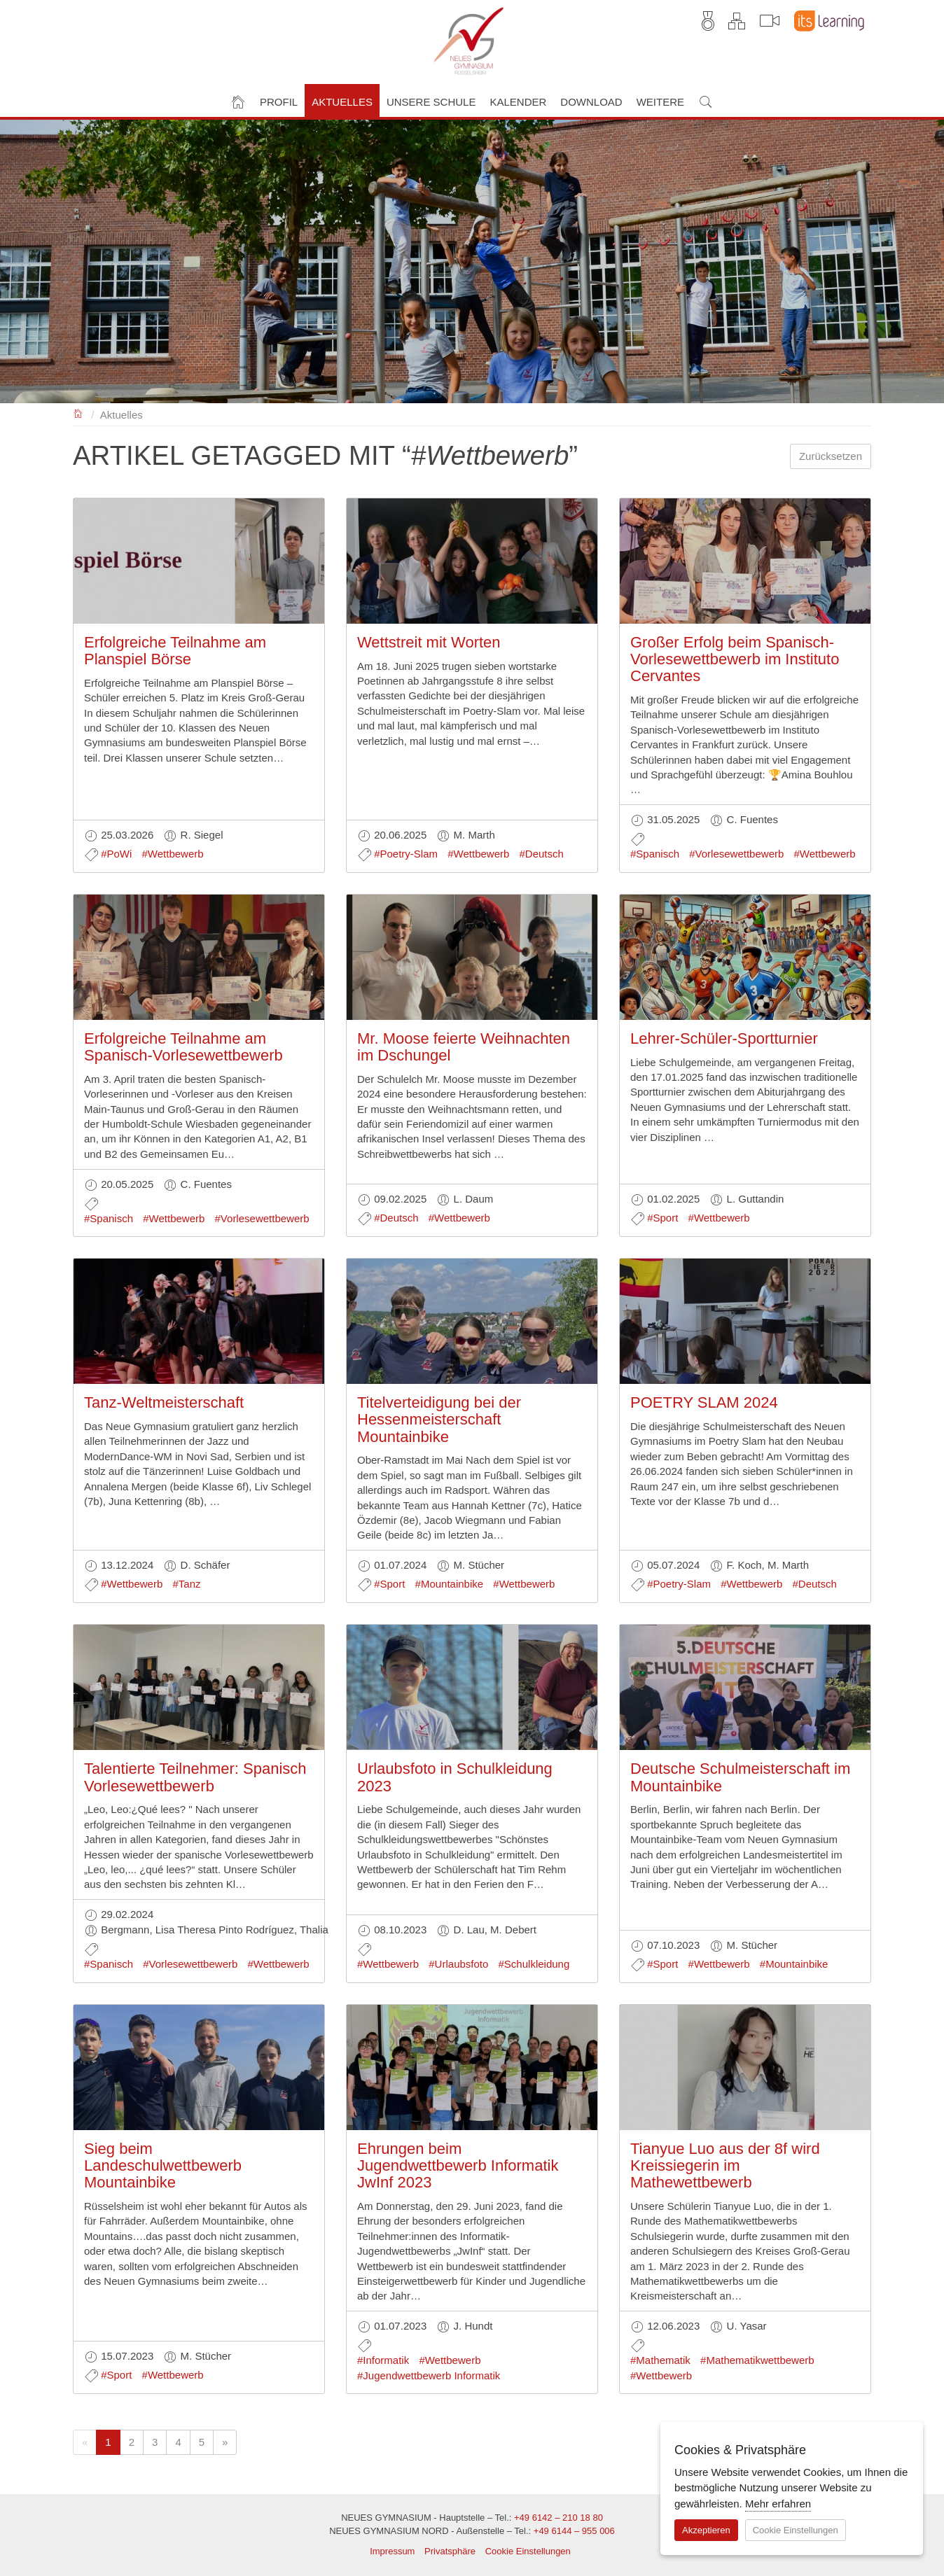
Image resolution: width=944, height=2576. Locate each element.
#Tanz (186, 1584)
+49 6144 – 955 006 (574, 2531)
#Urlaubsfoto (458, 1964)
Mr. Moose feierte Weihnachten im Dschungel (463, 1047)
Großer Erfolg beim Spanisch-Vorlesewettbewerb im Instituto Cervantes (734, 659)
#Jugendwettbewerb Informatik (428, 2375)
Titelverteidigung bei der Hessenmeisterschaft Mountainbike (439, 1419)
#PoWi (116, 854)
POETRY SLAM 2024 (704, 1402)
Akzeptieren (706, 2530)
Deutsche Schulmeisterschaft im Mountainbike (740, 1777)
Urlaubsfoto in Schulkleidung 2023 (455, 1777)
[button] (279, 100)
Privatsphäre (450, 2551)
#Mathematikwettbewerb (757, 2360)
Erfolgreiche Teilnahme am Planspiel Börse (175, 651)
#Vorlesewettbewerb (736, 854)
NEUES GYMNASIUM (79, 413)
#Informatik (383, 2360)
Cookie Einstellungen (528, 2551)
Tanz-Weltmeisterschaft (164, 1402)
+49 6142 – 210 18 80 (558, 2517)
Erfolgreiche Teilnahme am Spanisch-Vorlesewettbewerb (183, 1047)
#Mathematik (660, 2360)
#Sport (662, 1218)
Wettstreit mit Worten (429, 642)
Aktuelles (121, 415)
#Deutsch (542, 854)
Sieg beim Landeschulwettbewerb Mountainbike (163, 2165)
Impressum (392, 2551)
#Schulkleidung (534, 1964)
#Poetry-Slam (406, 854)
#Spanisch (654, 854)
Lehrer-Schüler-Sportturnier (724, 1038)
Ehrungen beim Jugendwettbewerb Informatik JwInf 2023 (457, 2165)
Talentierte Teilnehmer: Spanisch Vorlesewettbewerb (195, 1777)
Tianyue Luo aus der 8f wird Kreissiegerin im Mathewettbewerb (725, 2165)
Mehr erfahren (778, 2504)
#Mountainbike (449, 1584)
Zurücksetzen (830, 456)
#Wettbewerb (173, 854)
